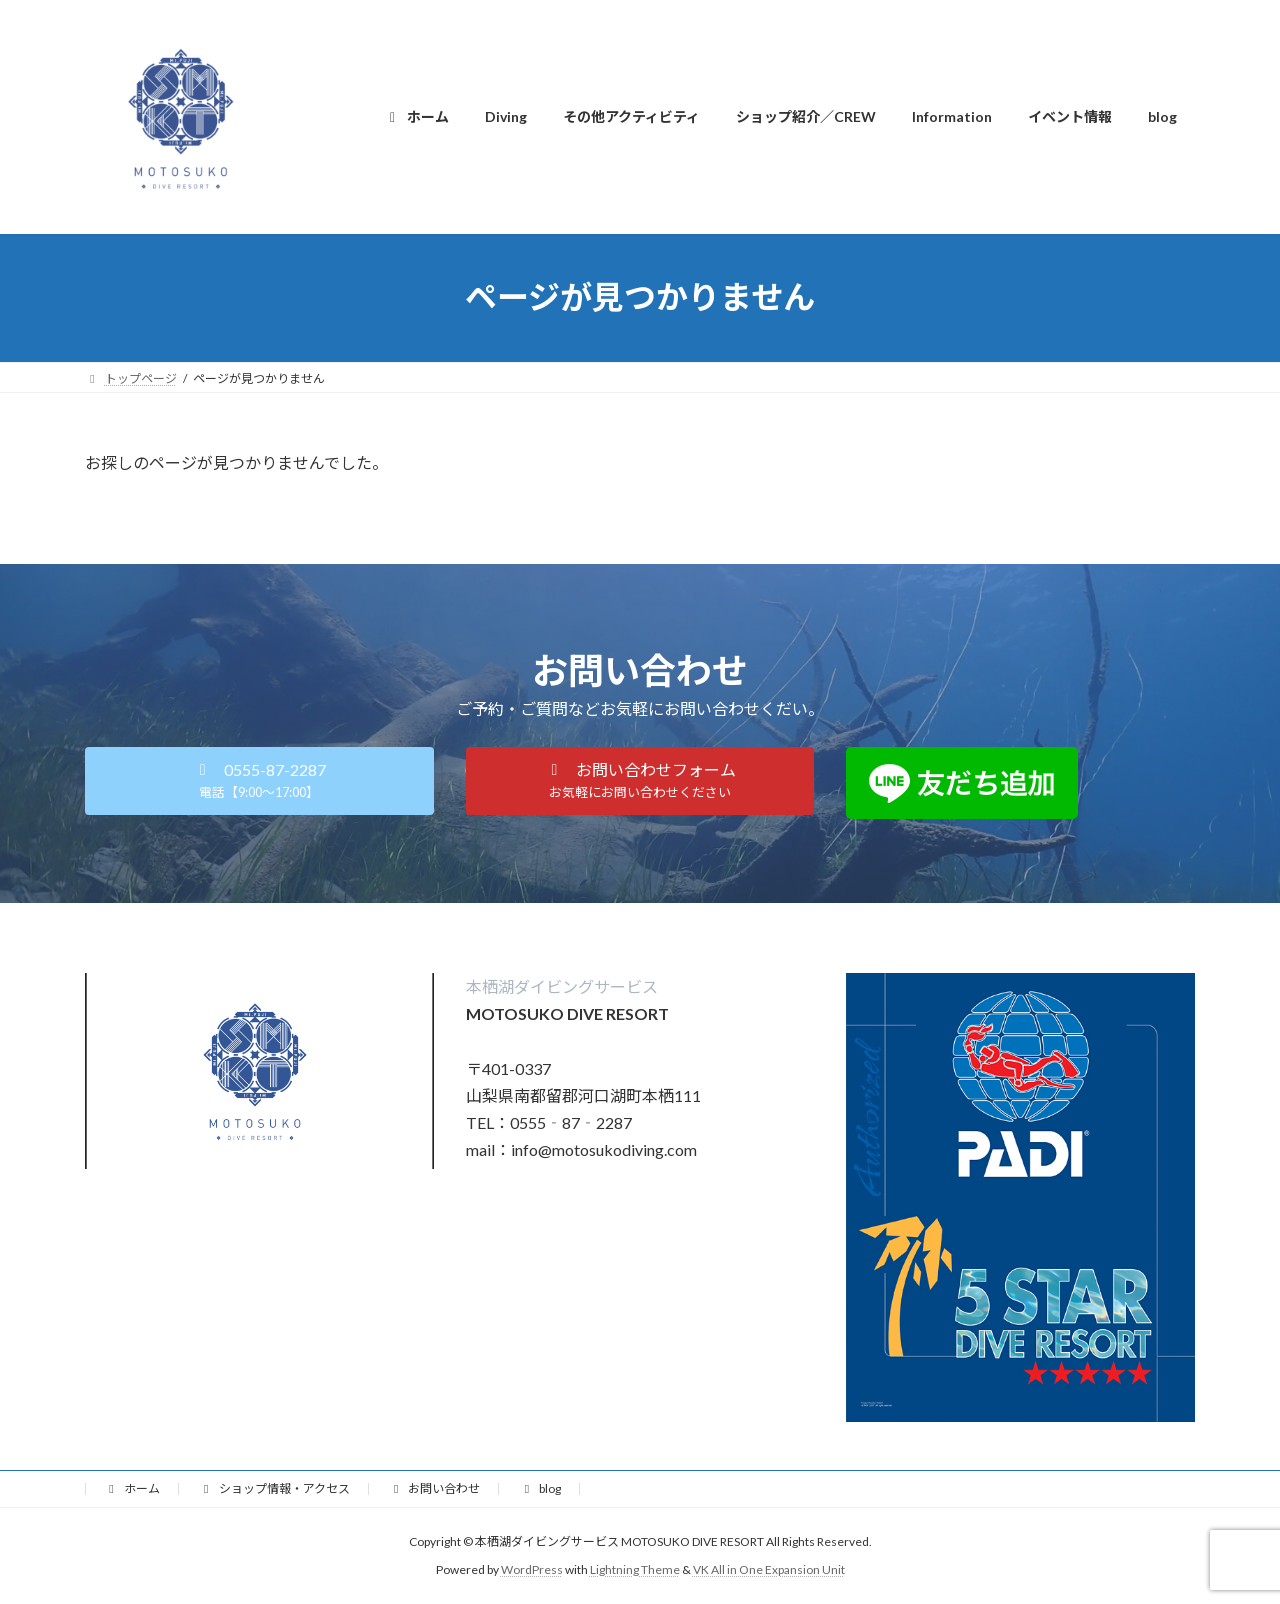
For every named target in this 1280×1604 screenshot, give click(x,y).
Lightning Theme (635, 1569)
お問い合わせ (435, 1488)
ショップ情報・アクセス (274, 1488)
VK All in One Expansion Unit (769, 1569)
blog (540, 1488)
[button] (259, 781)
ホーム (132, 1488)
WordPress (532, 1569)
